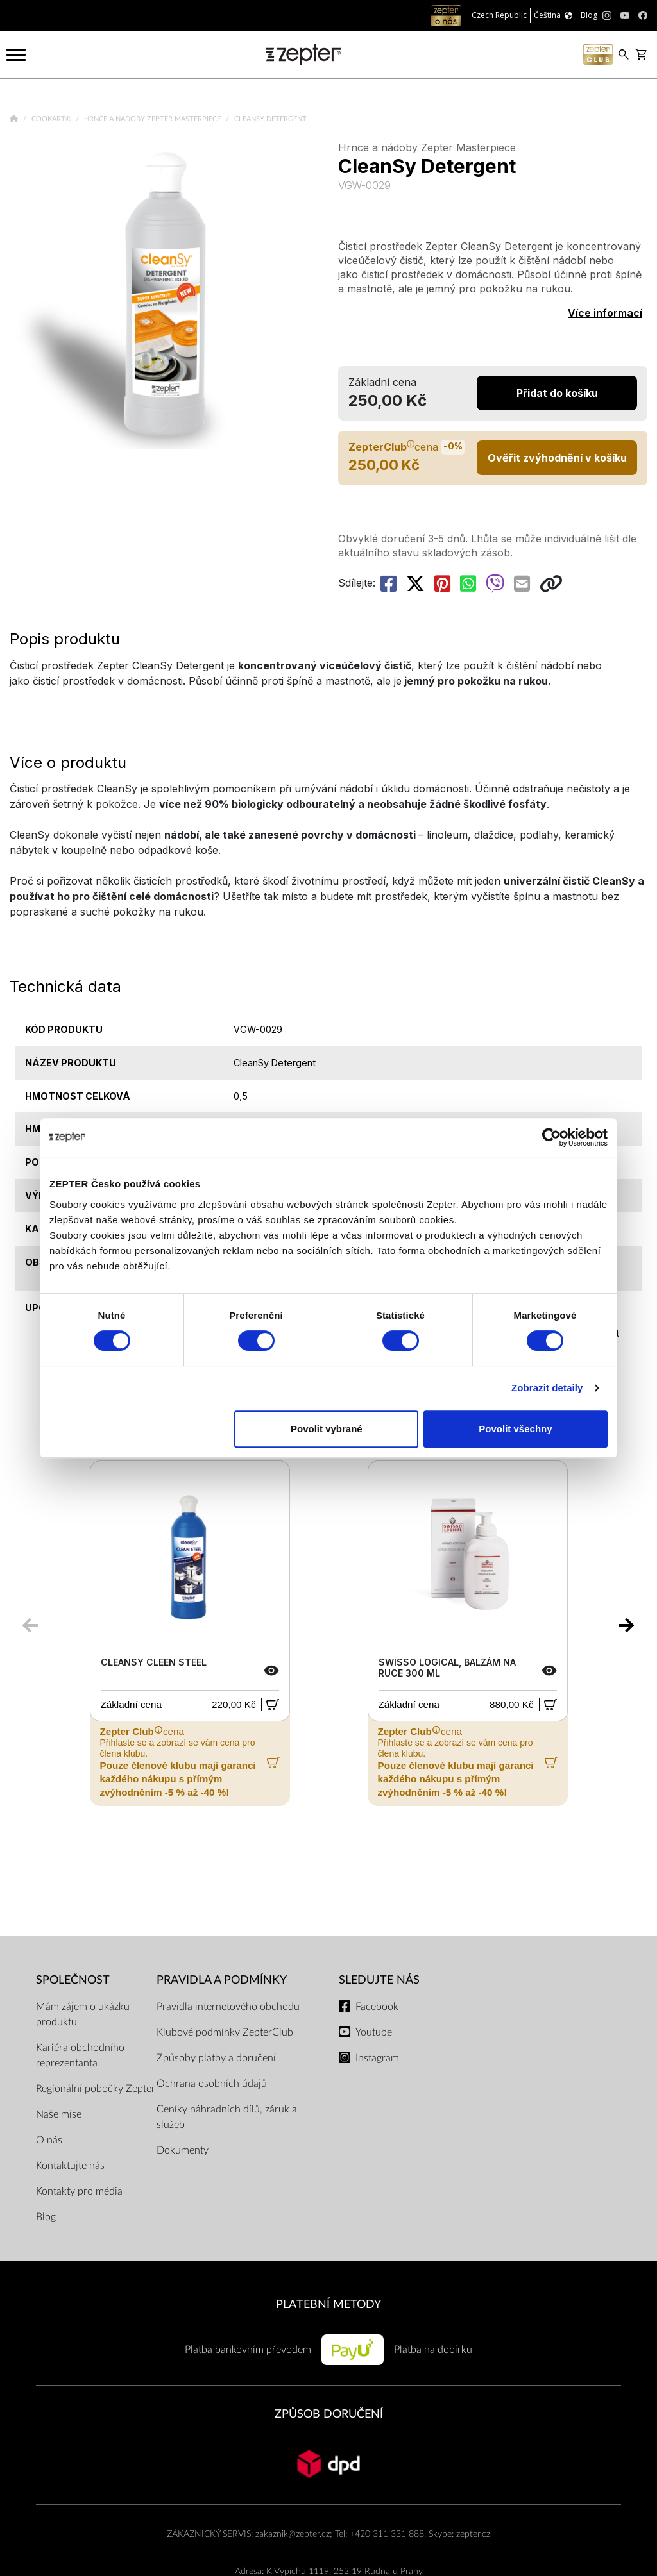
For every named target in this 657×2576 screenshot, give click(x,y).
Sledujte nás (379, 1980)
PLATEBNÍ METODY (328, 2304)
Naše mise (58, 2114)
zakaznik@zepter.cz (292, 2534)
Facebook (376, 2007)
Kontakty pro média (79, 2191)
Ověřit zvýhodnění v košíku (557, 457)
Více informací (605, 312)
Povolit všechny (515, 1428)
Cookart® (52, 118)
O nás (49, 2140)
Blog (46, 2217)
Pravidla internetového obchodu (228, 2007)
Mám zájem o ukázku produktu (83, 2014)
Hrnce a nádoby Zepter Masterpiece (153, 118)
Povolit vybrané (327, 1428)
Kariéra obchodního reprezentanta (80, 2055)
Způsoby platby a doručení (216, 2058)
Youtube (373, 2032)
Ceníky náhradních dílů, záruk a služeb (227, 2117)
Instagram (377, 2058)
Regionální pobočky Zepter (95, 2089)
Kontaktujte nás (70, 2166)
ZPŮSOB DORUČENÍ (329, 2414)
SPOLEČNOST (73, 1980)
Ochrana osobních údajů (212, 2083)
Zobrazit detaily (547, 1387)
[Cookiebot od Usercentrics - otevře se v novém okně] (551, 1137)
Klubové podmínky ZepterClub (225, 2032)
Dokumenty (183, 2150)
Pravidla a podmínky (222, 1980)
